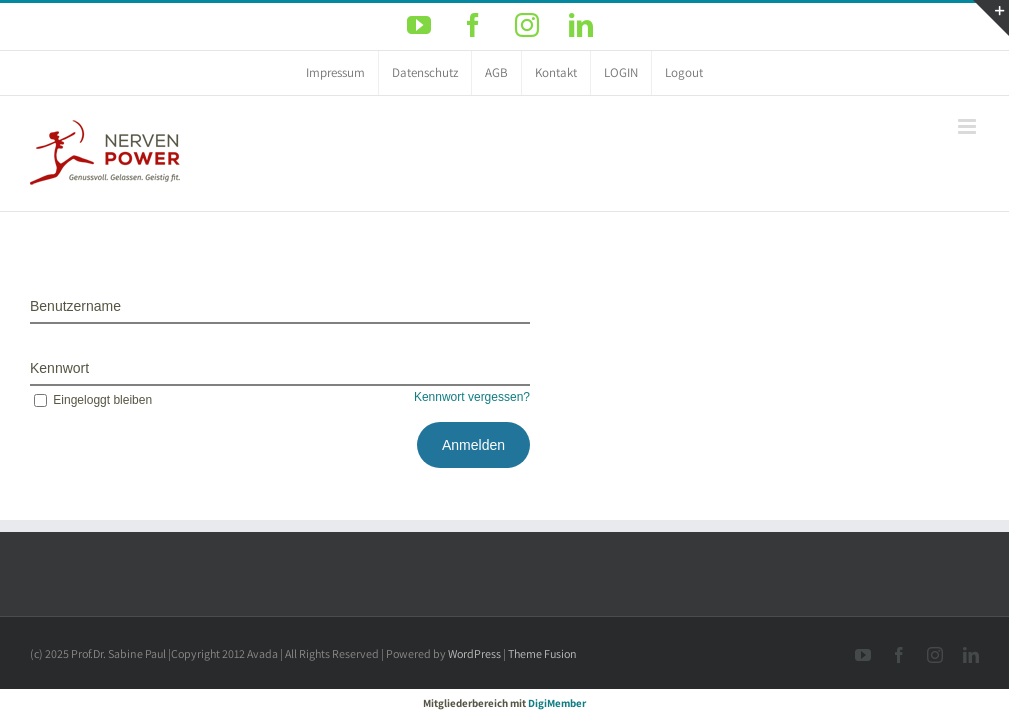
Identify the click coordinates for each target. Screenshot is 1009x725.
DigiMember (557, 703)
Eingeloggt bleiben (91, 400)
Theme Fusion (542, 653)
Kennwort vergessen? (472, 397)
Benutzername (75, 306)
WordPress (474, 653)
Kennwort (59, 368)
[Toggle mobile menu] (968, 126)
